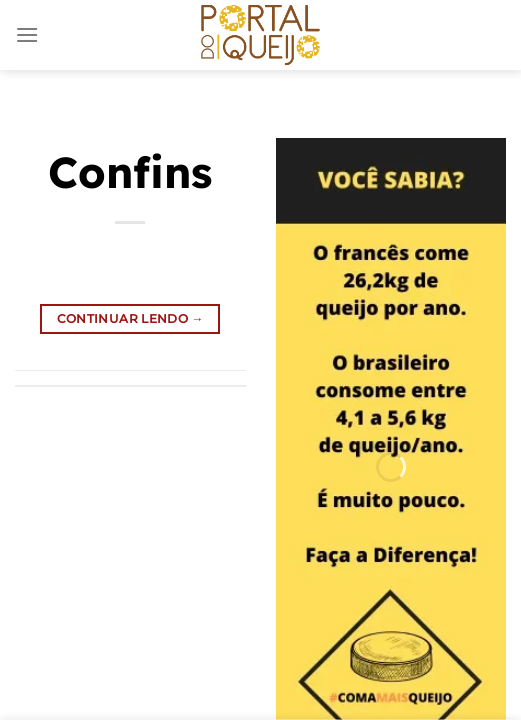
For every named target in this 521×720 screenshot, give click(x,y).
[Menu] (27, 34)
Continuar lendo (130, 318)
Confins (130, 172)
